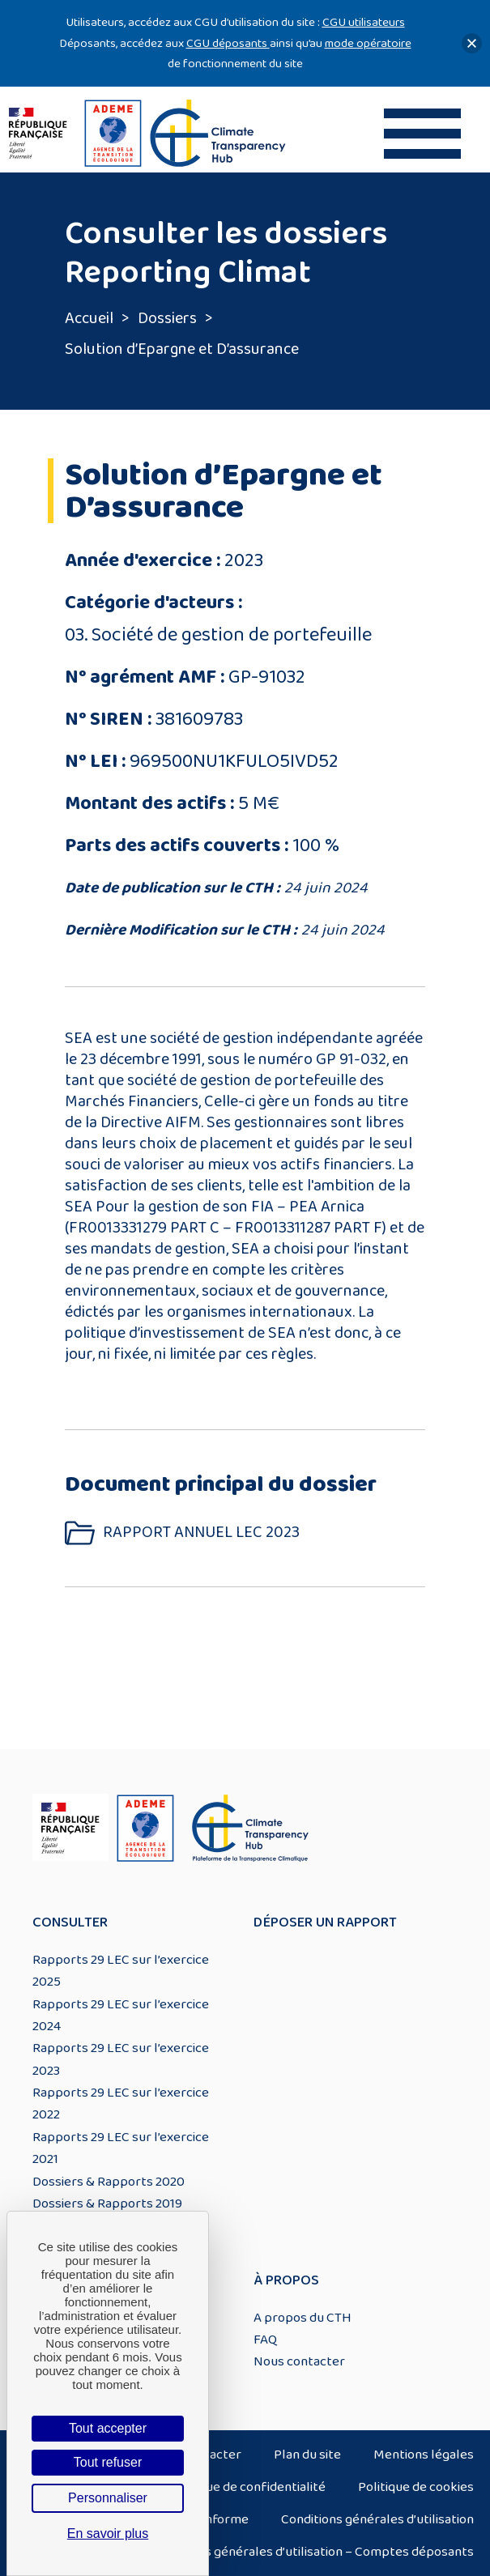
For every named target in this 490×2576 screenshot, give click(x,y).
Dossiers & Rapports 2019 (107, 2203)
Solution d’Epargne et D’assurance (182, 349)
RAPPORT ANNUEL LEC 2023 (201, 1532)
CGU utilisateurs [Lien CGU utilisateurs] (363, 22)
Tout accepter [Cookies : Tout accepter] (108, 2428)
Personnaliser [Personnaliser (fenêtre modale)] (107, 2498)
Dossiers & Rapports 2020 (108, 2181)
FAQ (265, 2339)
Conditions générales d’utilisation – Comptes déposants (312, 2552)
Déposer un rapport (325, 1922)
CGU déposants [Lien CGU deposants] (228, 43)
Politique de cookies (416, 2487)
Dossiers (167, 318)
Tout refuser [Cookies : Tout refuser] (108, 2462)
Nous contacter (299, 2361)
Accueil (89, 318)
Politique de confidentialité (247, 2487)
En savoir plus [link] (108, 2533)
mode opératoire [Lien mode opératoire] (368, 43)
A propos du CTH (303, 2317)
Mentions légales (423, 2454)
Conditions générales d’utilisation (377, 2519)
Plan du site (307, 2454)
